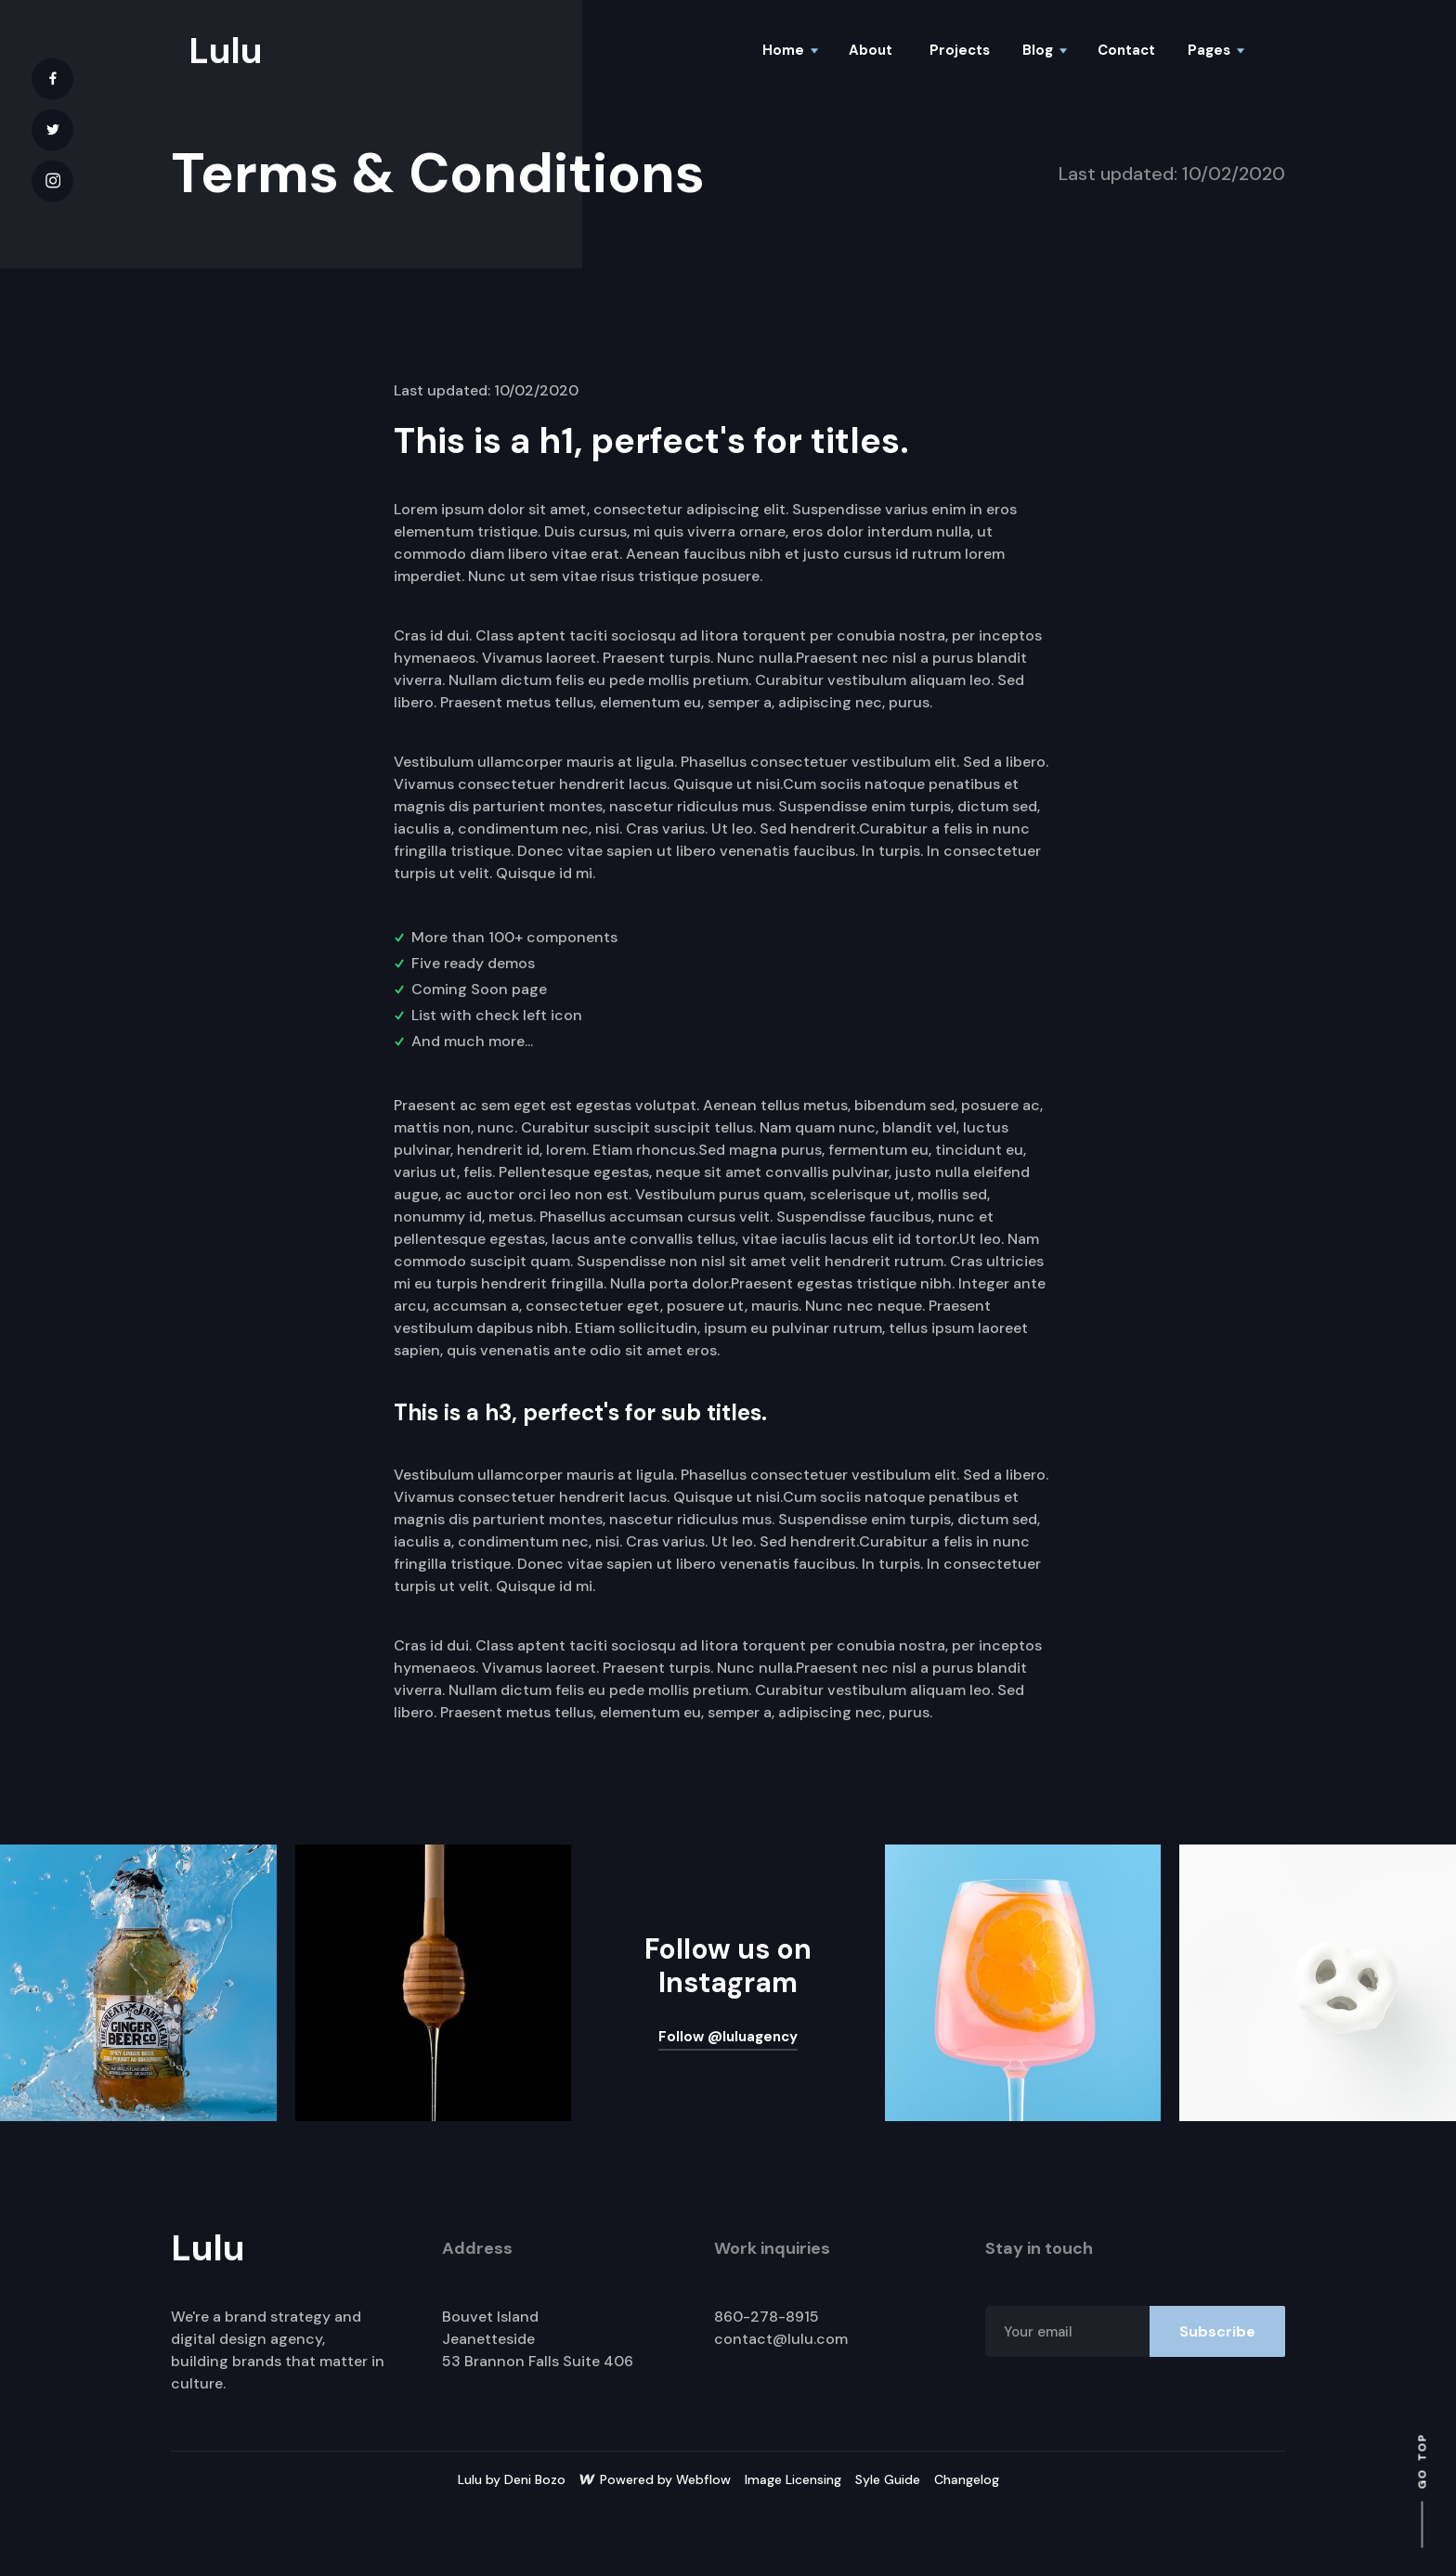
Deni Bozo (535, 2479)
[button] (789, 51)
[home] (228, 51)
